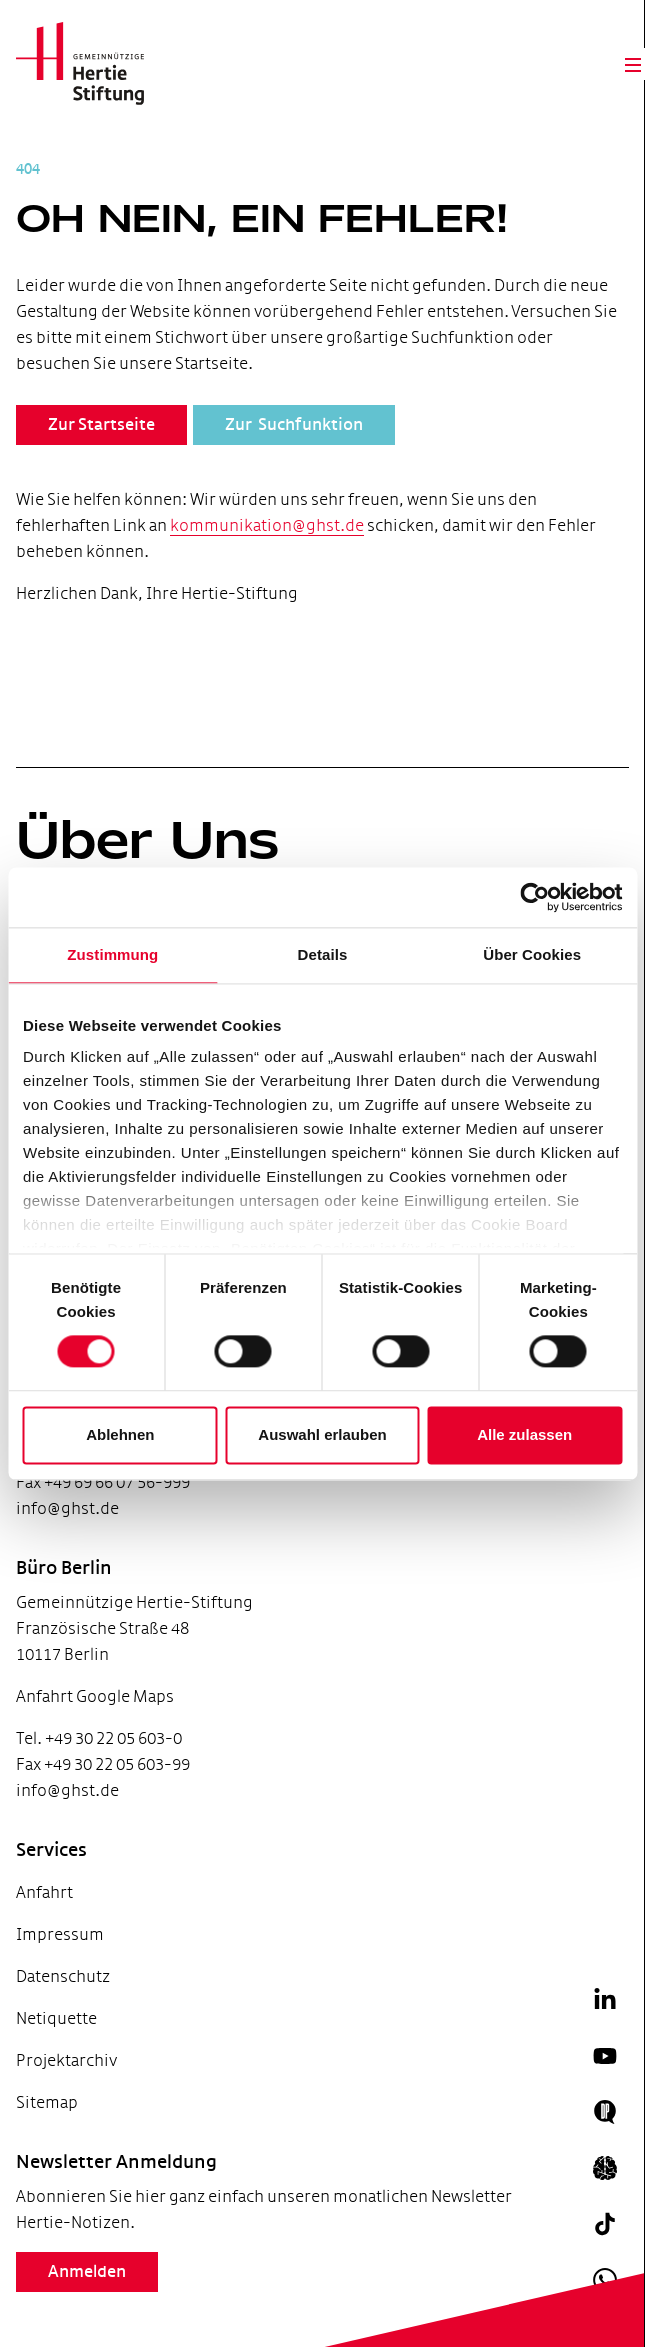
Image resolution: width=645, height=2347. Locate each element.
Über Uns (147, 840)
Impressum (60, 1934)
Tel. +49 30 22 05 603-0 (99, 1738)
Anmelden (87, 2272)
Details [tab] (323, 954)
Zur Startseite (101, 425)
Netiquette (56, 2018)
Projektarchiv (66, 2060)
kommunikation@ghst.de (267, 525)
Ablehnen (120, 1434)
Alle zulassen (524, 1434)
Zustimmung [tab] (112, 954)
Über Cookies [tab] (532, 954)
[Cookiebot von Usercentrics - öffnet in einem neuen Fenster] (534, 897)
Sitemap (47, 2102)
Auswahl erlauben (322, 1434)
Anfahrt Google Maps (95, 1696)
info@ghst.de (67, 1508)
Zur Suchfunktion (294, 425)
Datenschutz (63, 1976)
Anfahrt (44, 1892)
